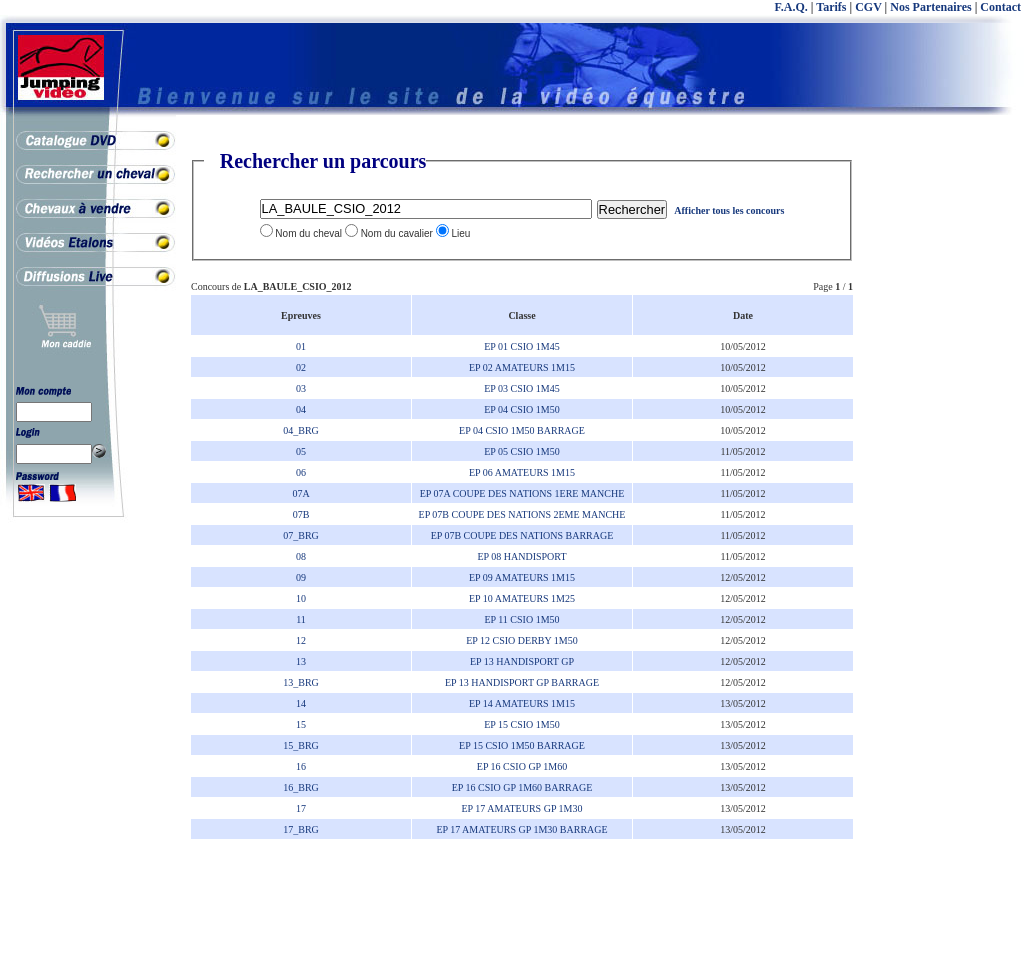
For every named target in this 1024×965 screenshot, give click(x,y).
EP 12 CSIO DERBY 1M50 (522, 640)
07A (300, 493)
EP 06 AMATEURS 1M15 (522, 472)
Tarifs (831, 7)
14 (301, 703)
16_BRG (301, 787)
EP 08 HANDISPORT (521, 556)
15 (301, 724)
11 (301, 619)
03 (301, 388)
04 (301, 409)
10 (301, 598)
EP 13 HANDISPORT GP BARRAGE (522, 682)
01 (301, 346)
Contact (1000, 7)
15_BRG (301, 745)
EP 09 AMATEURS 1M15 (522, 577)
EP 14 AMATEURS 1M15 (522, 703)
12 (301, 640)
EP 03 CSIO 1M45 (521, 388)
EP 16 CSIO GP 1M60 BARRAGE (522, 787)
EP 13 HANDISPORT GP (522, 661)
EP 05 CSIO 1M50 (521, 451)
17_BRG (301, 829)
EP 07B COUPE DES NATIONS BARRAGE (522, 535)
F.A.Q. (791, 7)
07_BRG (301, 535)
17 (301, 808)
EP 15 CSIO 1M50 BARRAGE (522, 745)
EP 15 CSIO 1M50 (521, 724)
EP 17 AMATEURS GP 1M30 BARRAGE (521, 829)
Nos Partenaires (930, 7)
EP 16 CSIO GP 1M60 (522, 766)
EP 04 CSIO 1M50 (521, 409)
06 (301, 472)
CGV (868, 7)
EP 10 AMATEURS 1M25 (522, 598)
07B (301, 514)
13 (301, 661)
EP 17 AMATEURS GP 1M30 (522, 808)
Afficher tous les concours (729, 210)
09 (301, 577)
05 (301, 451)
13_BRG (301, 682)
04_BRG (301, 430)
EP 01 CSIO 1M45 (521, 346)
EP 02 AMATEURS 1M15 (522, 367)
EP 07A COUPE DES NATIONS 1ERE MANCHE (522, 493)
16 (301, 766)
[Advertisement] (944, 450)
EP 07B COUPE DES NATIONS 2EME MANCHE (522, 514)
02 (301, 367)
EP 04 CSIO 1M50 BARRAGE (522, 430)
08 (301, 556)
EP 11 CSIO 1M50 (521, 619)
